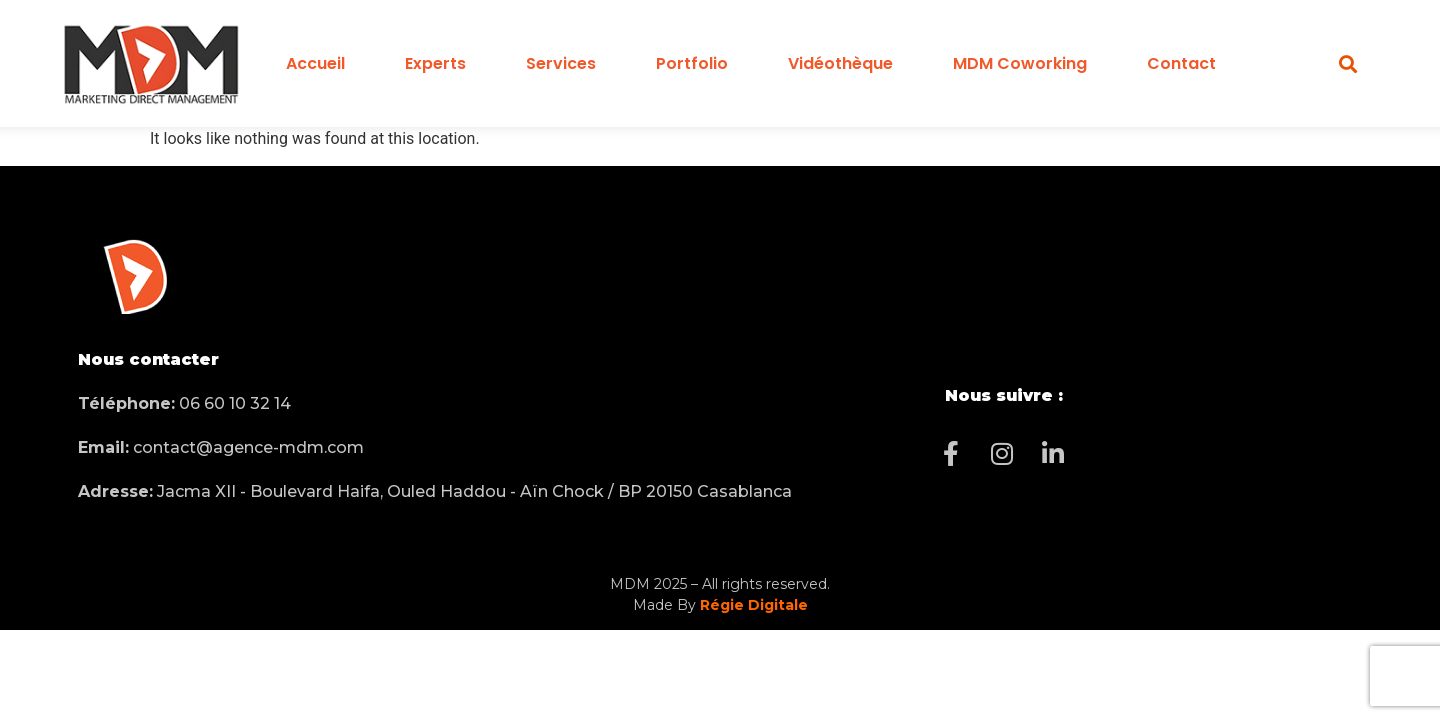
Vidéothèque (840, 63)
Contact (1181, 63)
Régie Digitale (754, 605)
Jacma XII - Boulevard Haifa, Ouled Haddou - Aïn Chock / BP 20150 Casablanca (435, 491)
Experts (435, 63)
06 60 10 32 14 (184, 403)
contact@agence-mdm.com (221, 447)
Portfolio (692, 63)
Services (561, 63)
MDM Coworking (1020, 63)
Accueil (315, 63)
